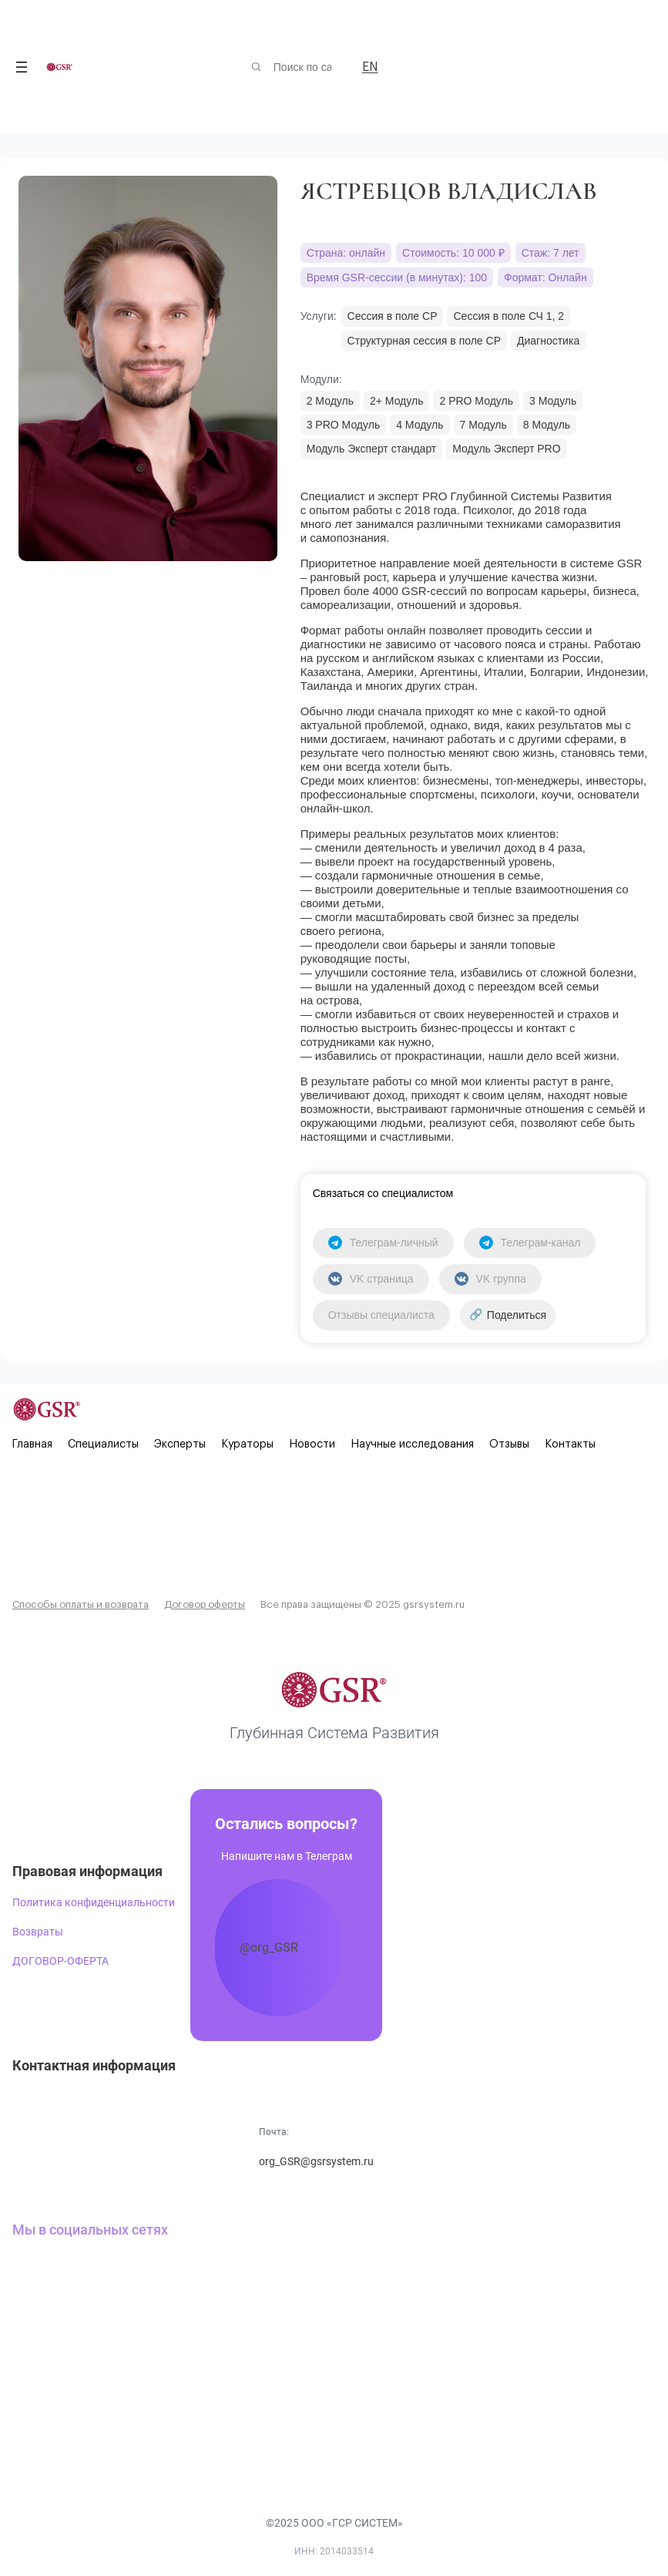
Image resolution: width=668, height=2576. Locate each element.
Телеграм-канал (530, 1242)
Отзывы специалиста (381, 1315)
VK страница (371, 1279)
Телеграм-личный (383, 1242)
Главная (32, 1444)
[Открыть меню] (21, 67)
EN (370, 67)
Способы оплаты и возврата (80, 1604)
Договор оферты (204, 1604)
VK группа (490, 1279)
